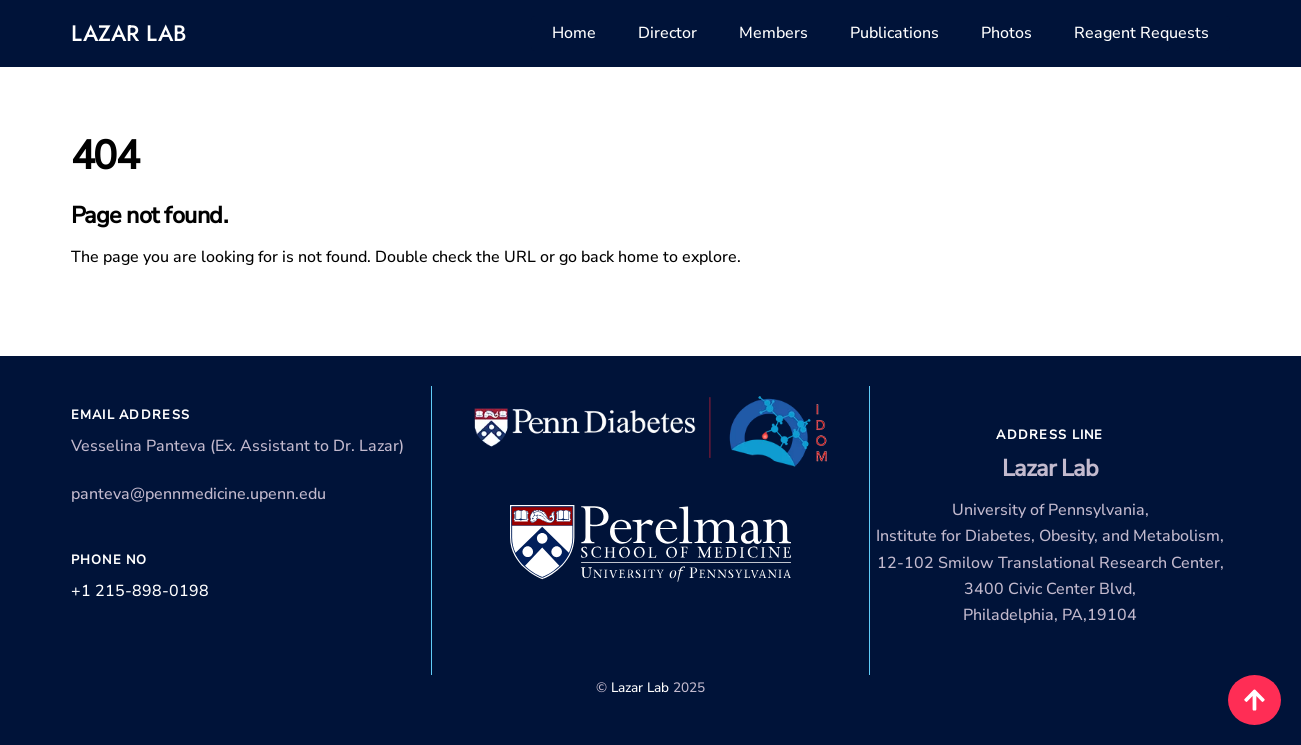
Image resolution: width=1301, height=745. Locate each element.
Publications (894, 33)
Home (574, 33)
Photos (1006, 33)
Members (773, 33)
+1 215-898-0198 (140, 591)
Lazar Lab (128, 33)
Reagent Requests (1141, 33)
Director (667, 33)
